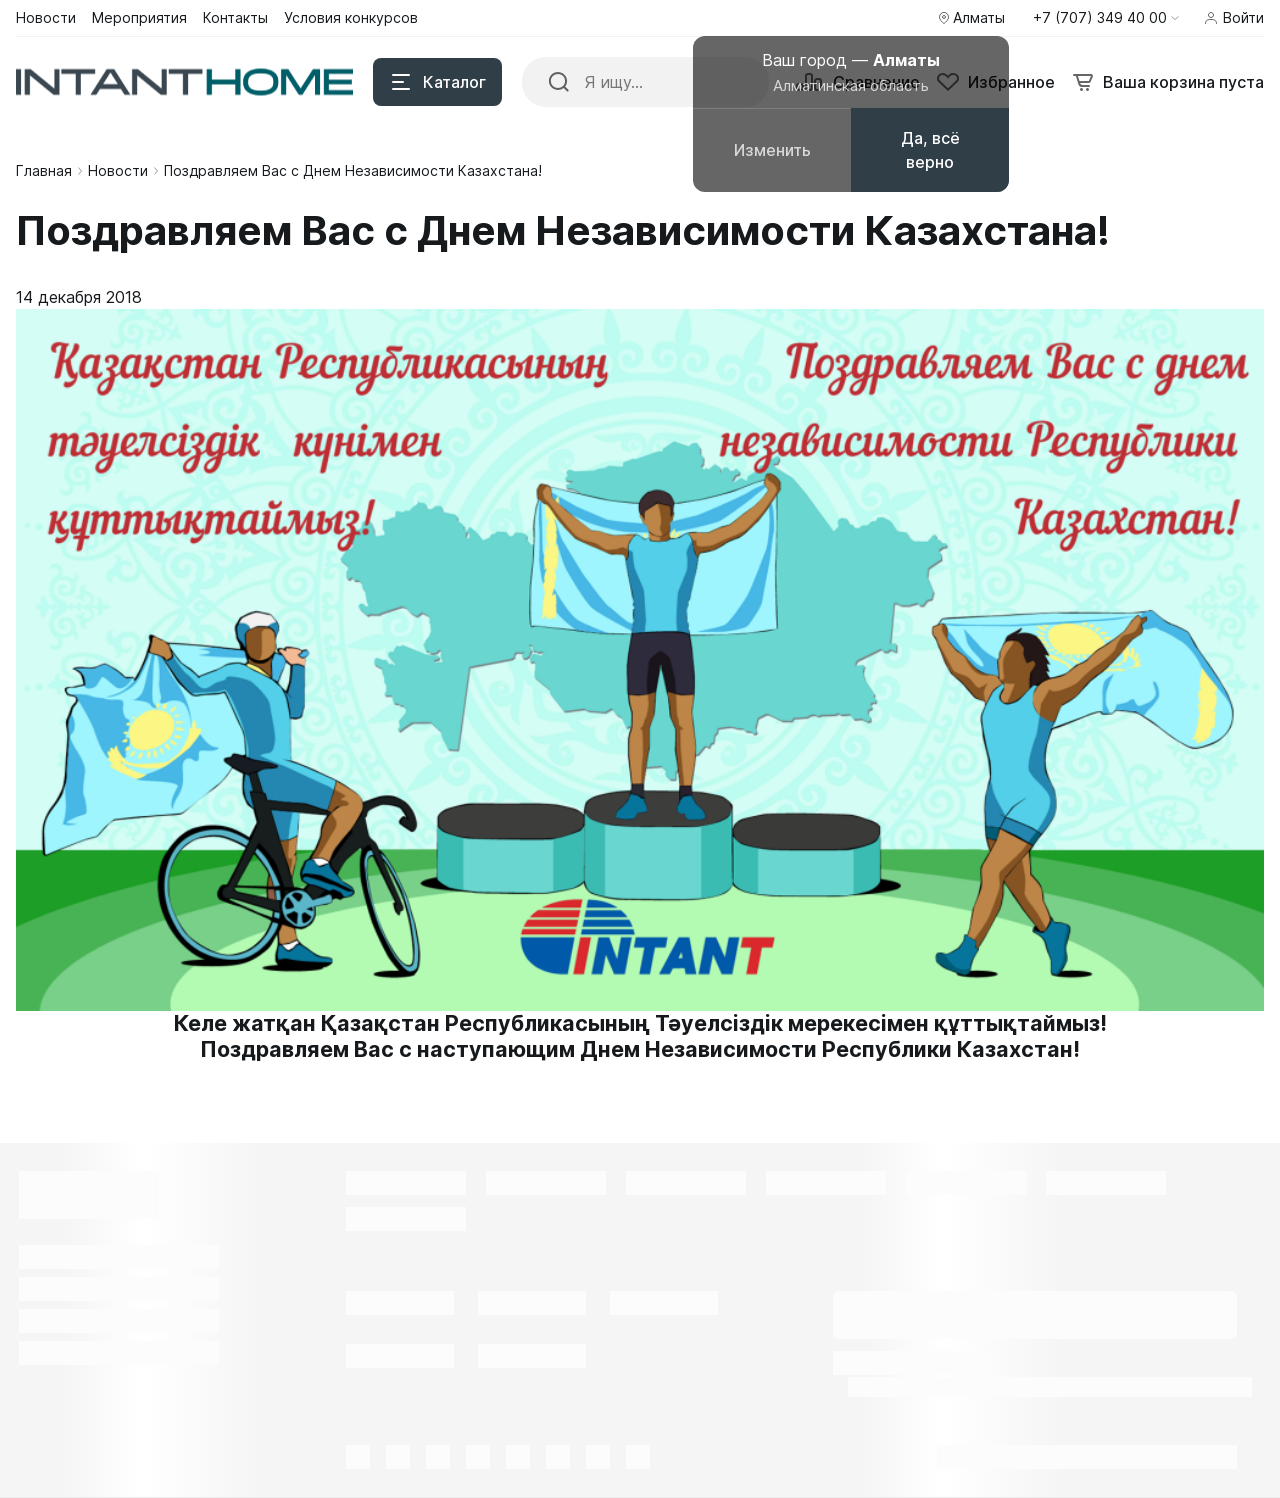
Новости (118, 170)
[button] (1106, 18)
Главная (44, 170)
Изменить (772, 150)
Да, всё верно (930, 150)
